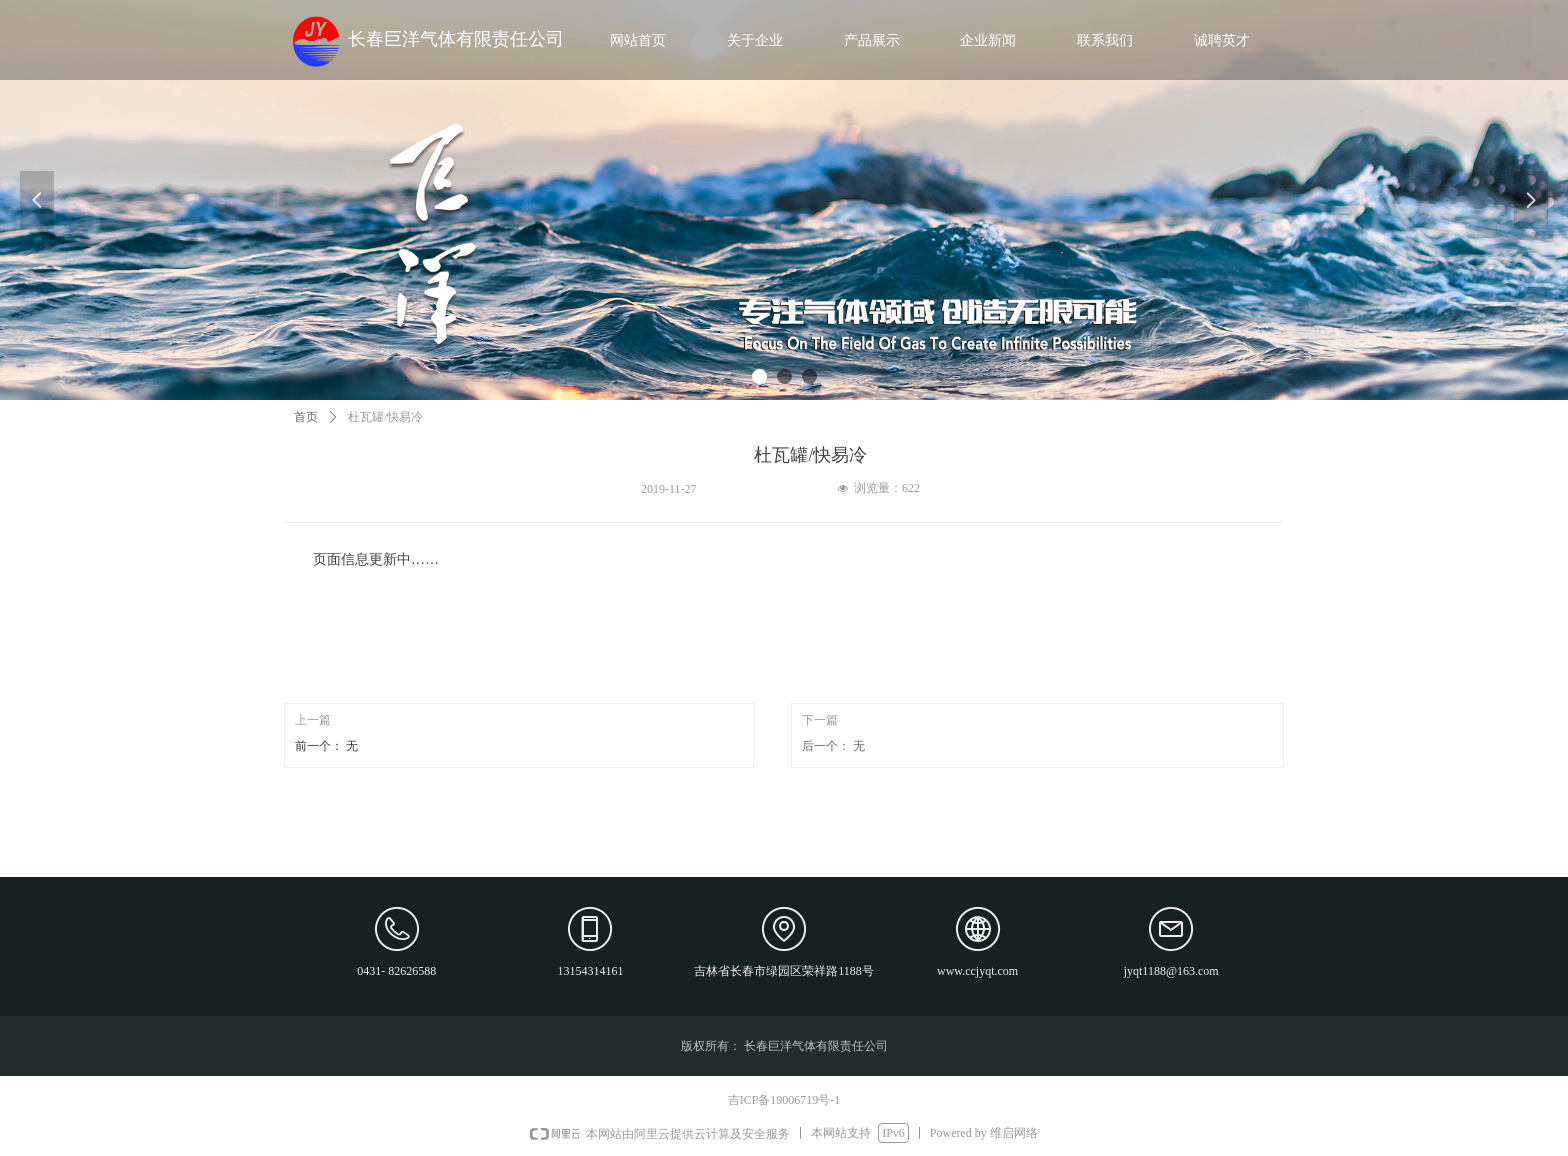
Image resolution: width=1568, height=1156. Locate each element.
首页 (306, 417)
